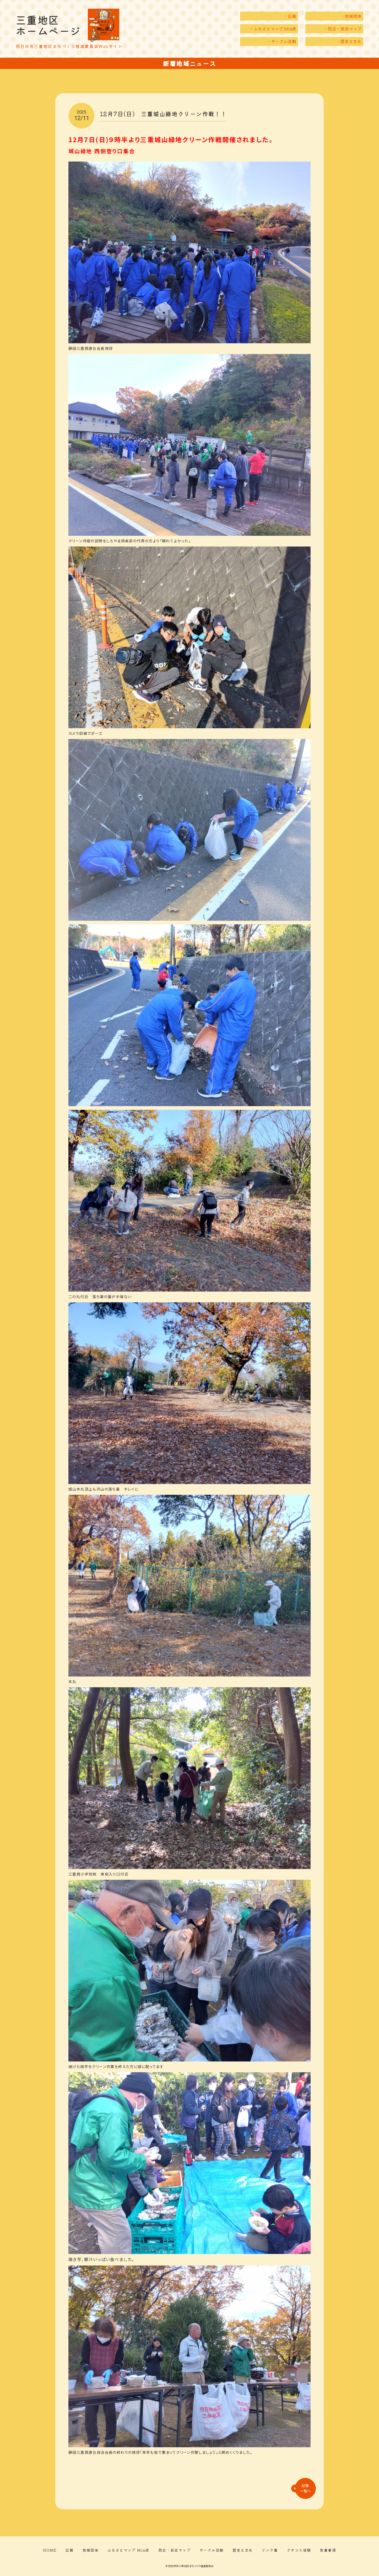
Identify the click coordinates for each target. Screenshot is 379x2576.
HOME (50, 2550)
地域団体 (90, 2550)
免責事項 (328, 2550)
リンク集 (270, 2550)
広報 (70, 2550)
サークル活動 (211, 2550)
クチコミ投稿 (299, 2550)
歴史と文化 (242, 2550)
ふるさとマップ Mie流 (128, 2550)
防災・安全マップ (174, 2550)
